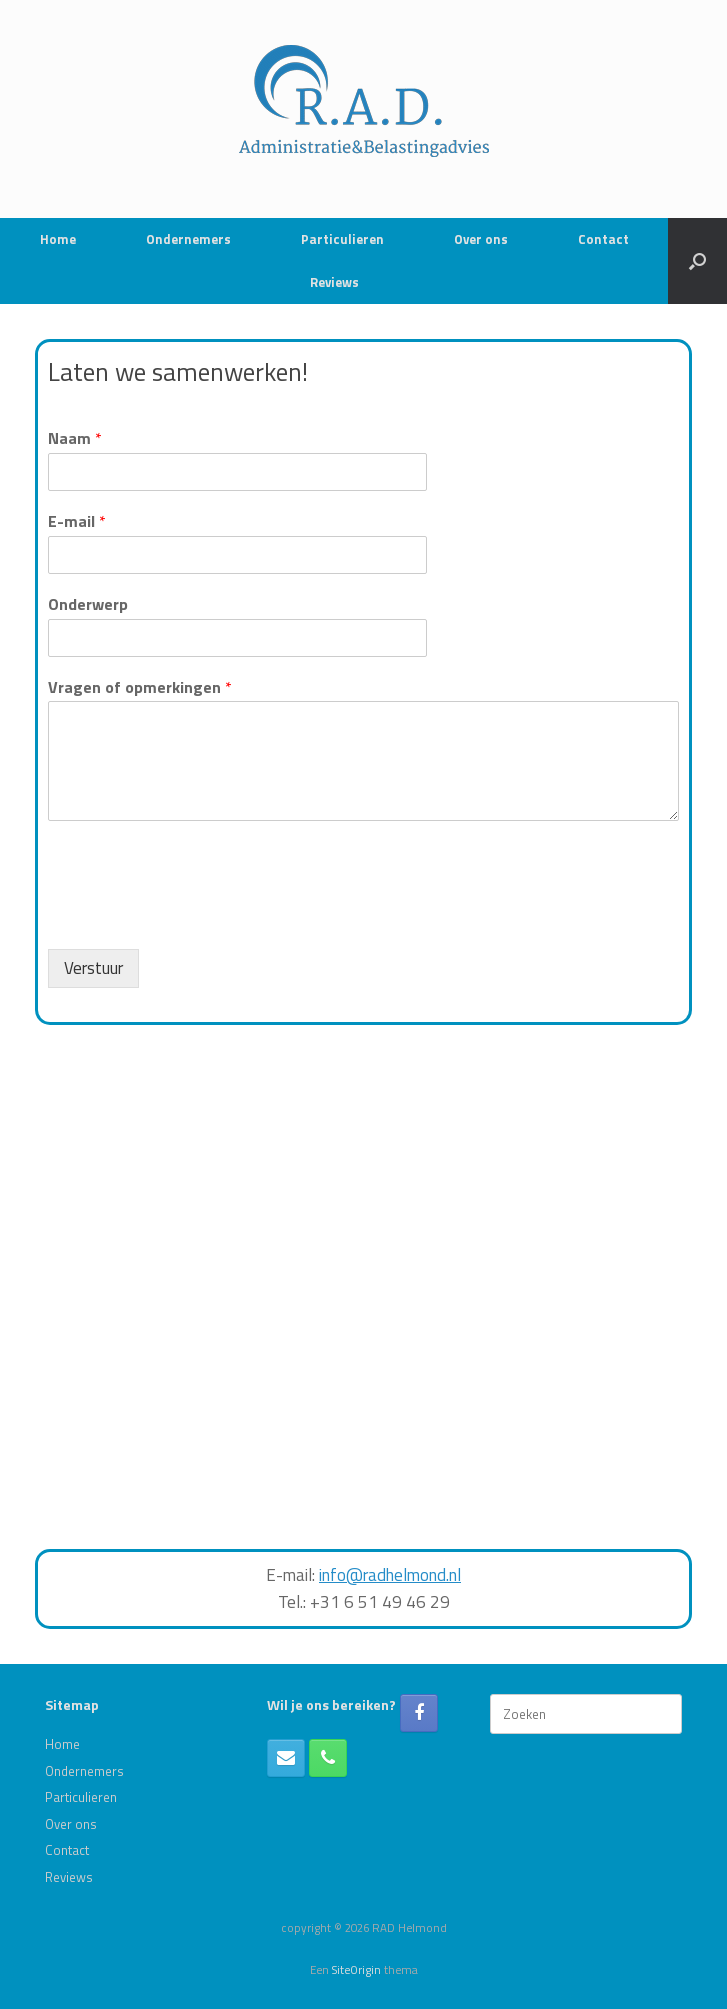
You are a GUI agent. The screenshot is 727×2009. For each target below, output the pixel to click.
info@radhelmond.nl (390, 1575)
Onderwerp (88, 604)
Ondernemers (188, 239)
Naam (75, 438)
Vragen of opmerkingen (140, 687)
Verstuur (93, 968)
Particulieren (342, 239)
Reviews (334, 282)
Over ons (481, 239)
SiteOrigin (356, 1969)
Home (58, 239)
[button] (697, 261)
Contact (603, 239)
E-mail (77, 521)
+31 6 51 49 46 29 (380, 1602)
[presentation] (200, 916)
